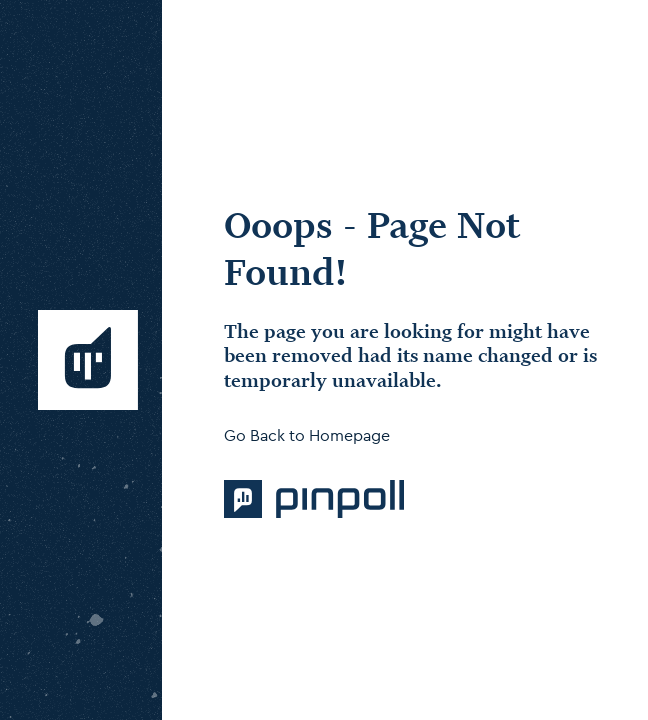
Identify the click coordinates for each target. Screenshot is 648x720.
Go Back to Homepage (307, 435)
